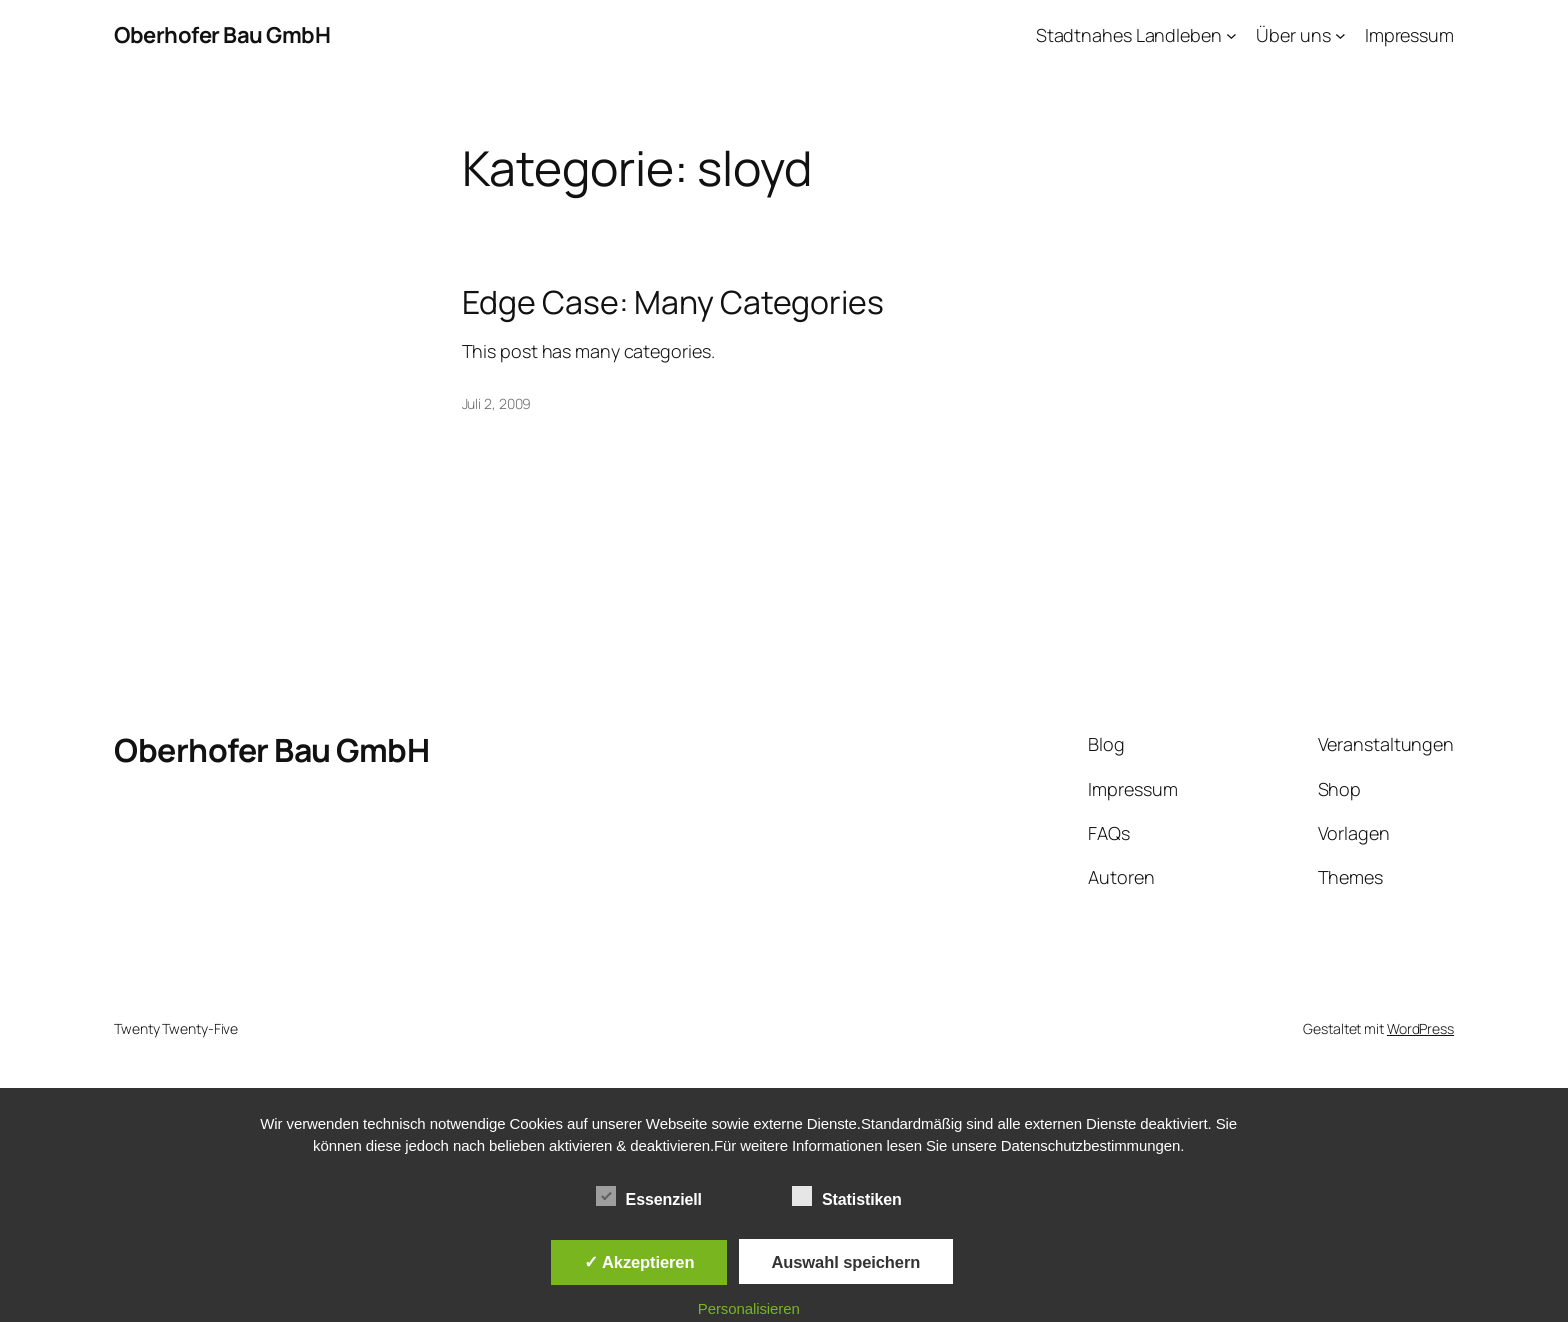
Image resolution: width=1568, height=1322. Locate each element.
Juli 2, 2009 (497, 403)
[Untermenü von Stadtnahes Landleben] (1231, 35)
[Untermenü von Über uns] (1340, 35)
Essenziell (649, 1197)
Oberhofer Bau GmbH (222, 35)
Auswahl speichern (846, 1262)
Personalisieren (749, 1308)
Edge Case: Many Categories (673, 302)
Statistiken (847, 1197)
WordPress (1420, 1028)
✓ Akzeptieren (639, 1262)
